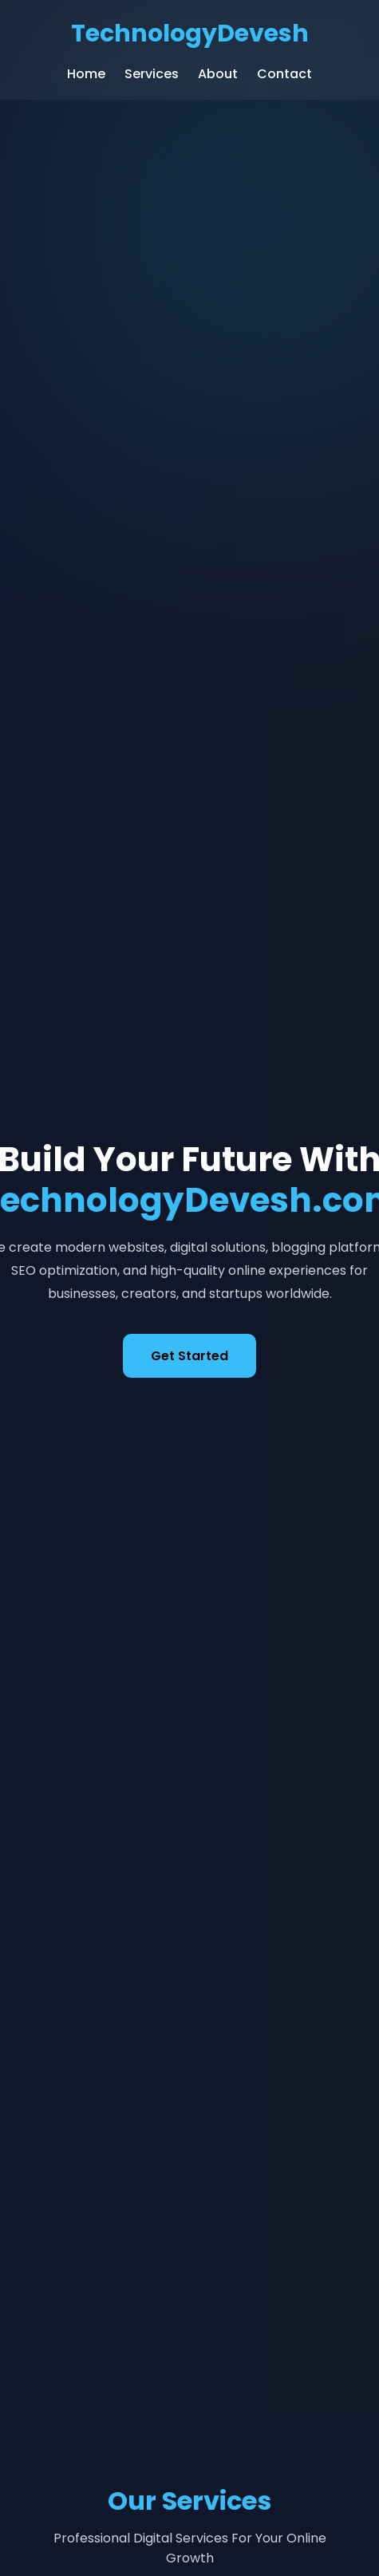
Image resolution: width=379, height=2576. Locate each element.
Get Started (189, 1356)
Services (151, 74)
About (218, 74)
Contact (284, 74)
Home (86, 74)
